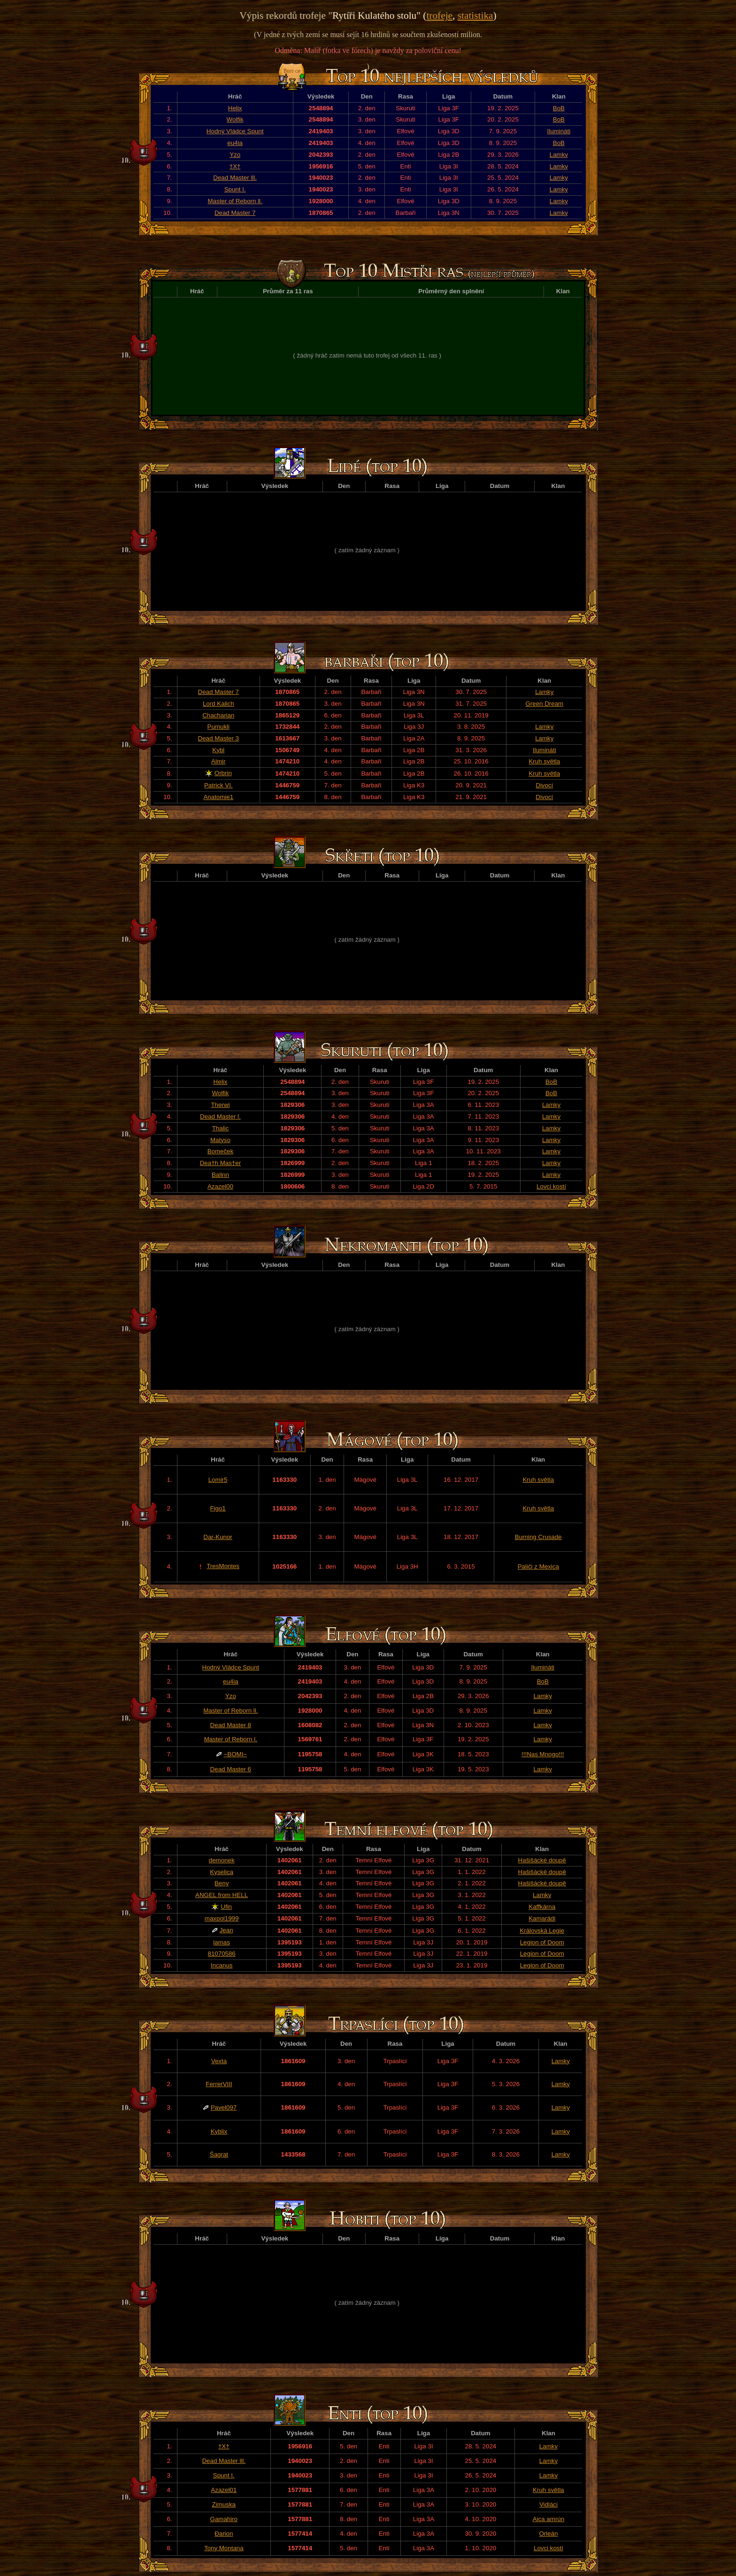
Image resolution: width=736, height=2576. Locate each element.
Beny (222, 1883)
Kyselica (221, 1871)
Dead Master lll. (235, 177)
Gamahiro (224, 2519)
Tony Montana (224, 2548)
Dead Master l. (220, 1116)
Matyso (220, 1139)
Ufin (226, 1906)
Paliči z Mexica (538, 1566)
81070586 (221, 1953)
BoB (559, 108)
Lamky (559, 154)
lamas (221, 1942)
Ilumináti (559, 131)
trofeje (439, 15)
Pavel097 (224, 2107)
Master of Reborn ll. (234, 201)
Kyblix (219, 2131)
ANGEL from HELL (221, 1894)
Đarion (224, 2533)
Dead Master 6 (230, 1769)
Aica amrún (548, 2519)
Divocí (544, 785)
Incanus (222, 1965)
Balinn (220, 1174)
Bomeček (220, 1151)
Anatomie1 (218, 796)
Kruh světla (544, 761)
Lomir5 (218, 1479)
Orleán (548, 2533)
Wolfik (235, 119)
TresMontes (223, 1566)
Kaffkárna (542, 1906)
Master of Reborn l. (230, 1739)
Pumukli (218, 726)
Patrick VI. (218, 785)
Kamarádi (542, 1918)
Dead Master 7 (235, 212)
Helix (235, 108)
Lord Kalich (218, 703)
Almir (218, 761)
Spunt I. (235, 189)
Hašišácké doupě (542, 1860)
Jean (226, 1930)
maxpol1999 (222, 1918)
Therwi (220, 1104)
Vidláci (548, 2504)
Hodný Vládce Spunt (235, 131)
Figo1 (217, 1508)
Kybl (218, 750)
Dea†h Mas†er (220, 1162)
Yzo (235, 154)
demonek (222, 1860)
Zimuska (224, 2504)
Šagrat (219, 2154)
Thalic (220, 1128)
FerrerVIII (219, 2084)
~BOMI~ (235, 1754)
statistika (475, 15)
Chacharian (218, 715)
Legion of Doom (542, 1942)
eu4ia (235, 142)
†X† (235, 166)
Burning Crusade (538, 1536)
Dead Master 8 (230, 1725)
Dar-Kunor (217, 1536)
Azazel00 (220, 1186)
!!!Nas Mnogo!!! (542, 1754)
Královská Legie (542, 1930)
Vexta (219, 2061)
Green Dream (544, 703)
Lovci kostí (551, 1186)
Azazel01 (224, 2489)
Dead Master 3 (218, 738)
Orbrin (223, 773)
